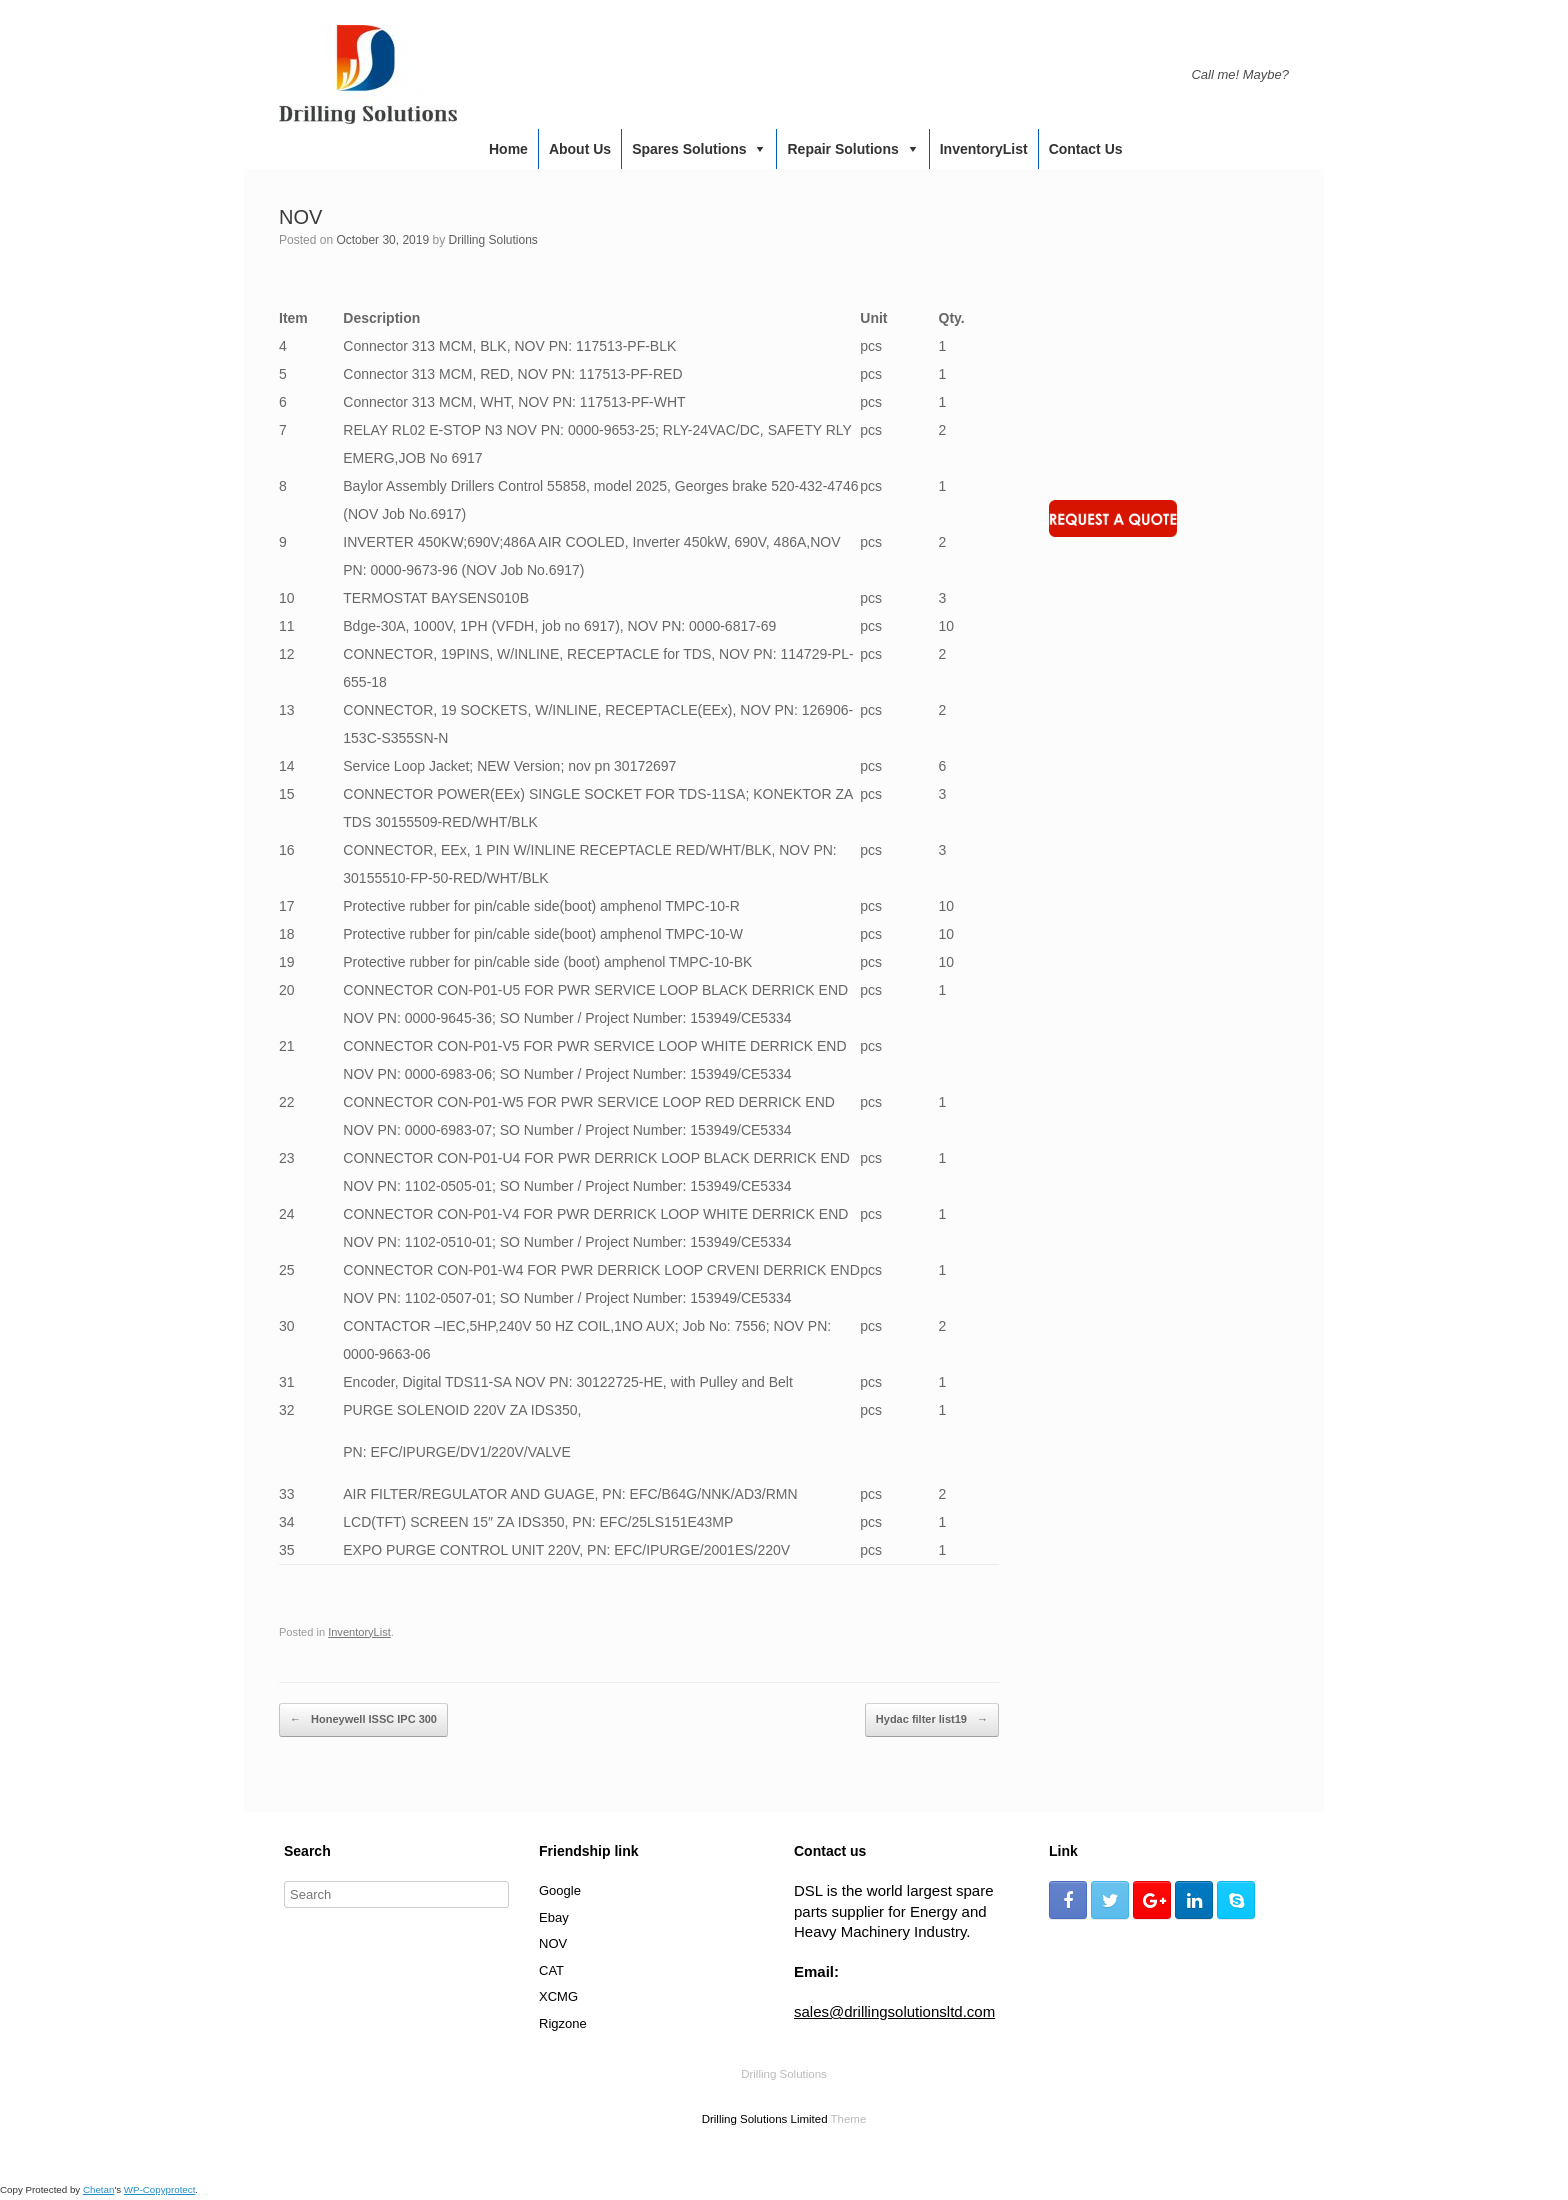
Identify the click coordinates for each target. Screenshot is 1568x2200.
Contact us (1086, 149)
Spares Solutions (689, 149)
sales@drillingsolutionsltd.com (894, 2011)
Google (560, 1890)
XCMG (558, 1996)
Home (508, 149)
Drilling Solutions (492, 240)
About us (580, 149)
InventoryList (984, 149)
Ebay (554, 1917)
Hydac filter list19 (932, 1720)
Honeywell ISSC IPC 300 (363, 1720)
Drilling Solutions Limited (765, 2119)
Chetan (98, 2189)
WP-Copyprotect (160, 2189)
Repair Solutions (842, 149)
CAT (551, 1970)
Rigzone (563, 2023)
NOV (553, 1943)
